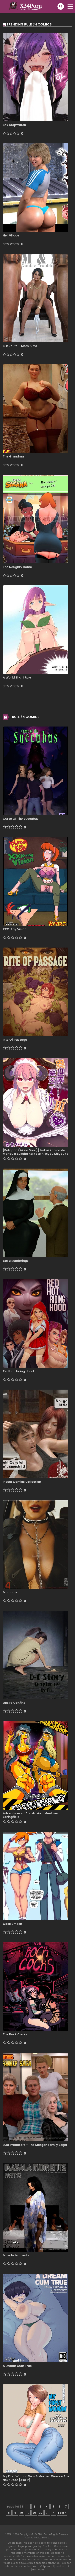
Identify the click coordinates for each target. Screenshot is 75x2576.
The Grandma (13, 456)
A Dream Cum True (17, 2366)
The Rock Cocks (15, 2034)
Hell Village (11, 235)
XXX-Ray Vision (14, 929)
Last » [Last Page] (62, 2513)
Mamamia (10, 1592)
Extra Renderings (16, 1261)
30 (41, 2513)
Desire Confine (14, 1703)
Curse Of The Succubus (20, 819)
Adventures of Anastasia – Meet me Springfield (30, 1815)
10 (21, 2513)
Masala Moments (16, 2255)
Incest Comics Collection (22, 1482)
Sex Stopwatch (14, 125)
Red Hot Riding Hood (18, 1371)
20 (34, 2513)
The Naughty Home (17, 567)
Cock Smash (12, 1924)
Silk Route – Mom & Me (20, 346)
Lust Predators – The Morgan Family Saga (35, 2145)
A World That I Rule (17, 677)
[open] (70, 6)
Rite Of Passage (15, 1040)
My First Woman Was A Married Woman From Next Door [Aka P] (37, 2478)
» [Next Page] (53, 2513)
